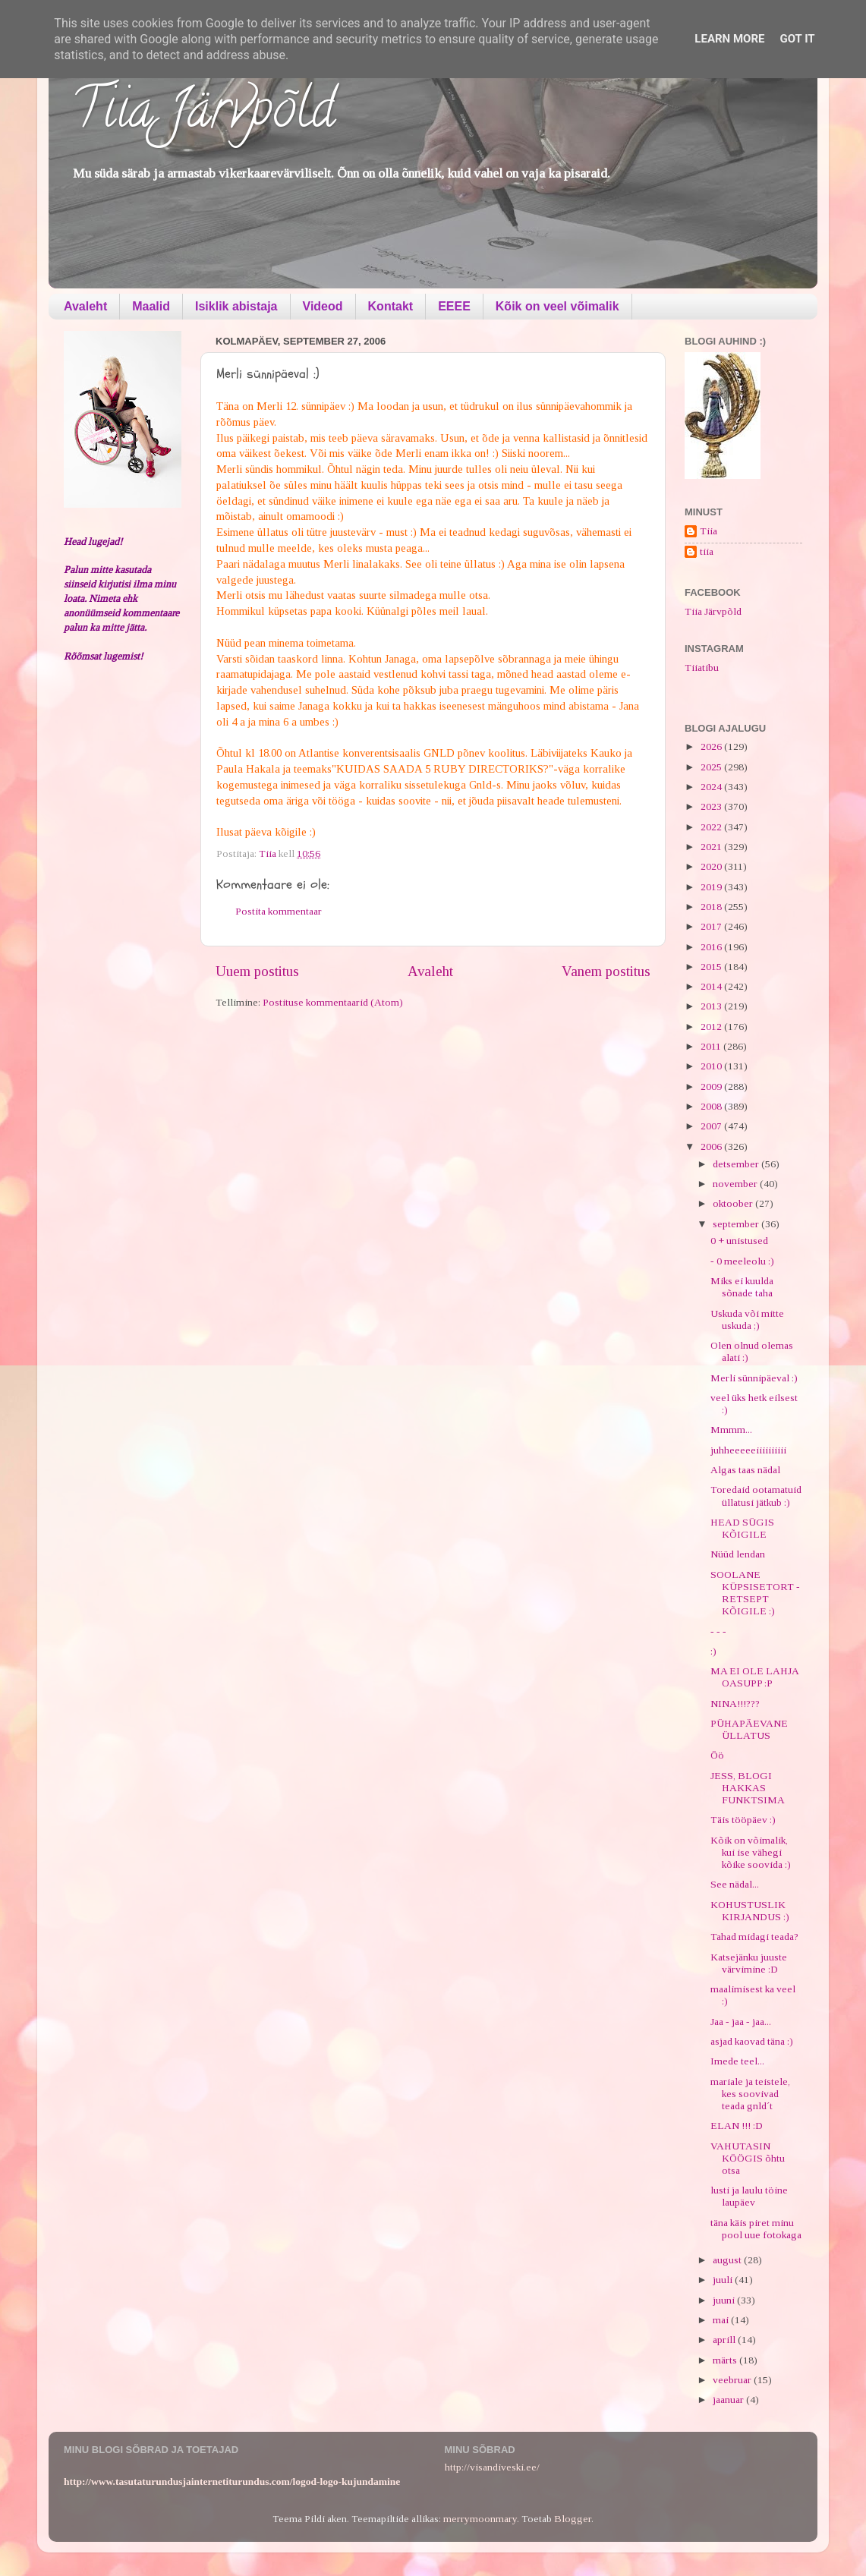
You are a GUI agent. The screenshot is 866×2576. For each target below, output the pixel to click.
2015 (712, 966)
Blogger (572, 2518)
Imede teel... (737, 2061)
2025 (712, 767)
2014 (712, 986)
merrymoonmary (480, 2518)
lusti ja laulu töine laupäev (749, 2196)
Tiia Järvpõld (203, 115)
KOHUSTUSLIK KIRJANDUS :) (749, 1911)
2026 (712, 746)
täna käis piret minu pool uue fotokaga (755, 2229)
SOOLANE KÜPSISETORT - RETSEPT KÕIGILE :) (755, 1593)
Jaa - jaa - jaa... (740, 2021)
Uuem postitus (257, 971)
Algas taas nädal (745, 1469)
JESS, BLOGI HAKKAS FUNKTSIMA (747, 1788)
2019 (712, 887)
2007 (712, 1126)
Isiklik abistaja (236, 306)
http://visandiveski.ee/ (492, 2467)
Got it (796, 39)
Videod (323, 306)
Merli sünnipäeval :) (754, 1378)
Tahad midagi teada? (754, 1936)
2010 (712, 1066)
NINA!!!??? (735, 1703)
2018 (712, 906)
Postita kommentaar (278, 911)
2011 (712, 1046)
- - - (718, 1631)
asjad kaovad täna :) (751, 2041)
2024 (712, 786)
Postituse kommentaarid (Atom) (333, 1002)
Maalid (151, 306)
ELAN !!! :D (736, 2125)
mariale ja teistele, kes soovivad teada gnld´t (750, 2094)
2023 (712, 806)
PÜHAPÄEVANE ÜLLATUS (749, 1729)
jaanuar (729, 2399)
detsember (737, 1164)
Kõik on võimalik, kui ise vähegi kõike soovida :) (750, 1852)
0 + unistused (739, 1240)
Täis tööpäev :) (743, 1819)
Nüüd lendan (737, 1554)
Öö (717, 1755)
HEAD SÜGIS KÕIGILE (742, 1528)
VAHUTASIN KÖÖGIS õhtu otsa (747, 2158)
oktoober (734, 1203)
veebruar (733, 2379)
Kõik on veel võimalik (557, 306)
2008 (712, 1106)
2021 (712, 846)
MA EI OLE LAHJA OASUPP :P (754, 1677)
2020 (712, 866)
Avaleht (85, 306)
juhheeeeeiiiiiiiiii (748, 1450)
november (736, 1183)
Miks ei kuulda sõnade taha (741, 1287)
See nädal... (734, 1884)
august (728, 2260)
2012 (712, 1026)
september (737, 1224)
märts (726, 2360)
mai (722, 2320)
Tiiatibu (702, 667)
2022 (712, 827)
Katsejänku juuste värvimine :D (748, 1963)
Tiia (708, 531)
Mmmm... (731, 1429)
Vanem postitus (606, 971)
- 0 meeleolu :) (742, 1261)
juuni (725, 2300)
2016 (712, 947)
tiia (706, 551)
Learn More (729, 39)
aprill (725, 2339)
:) (713, 1651)
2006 (712, 1146)
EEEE (454, 306)
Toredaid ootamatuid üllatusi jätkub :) (755, 1495)
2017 (712, 926)
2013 (712, 1006)
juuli (724, 2279)
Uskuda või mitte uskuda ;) (747, 1319)
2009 (712, 1086)
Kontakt (391, 306)
